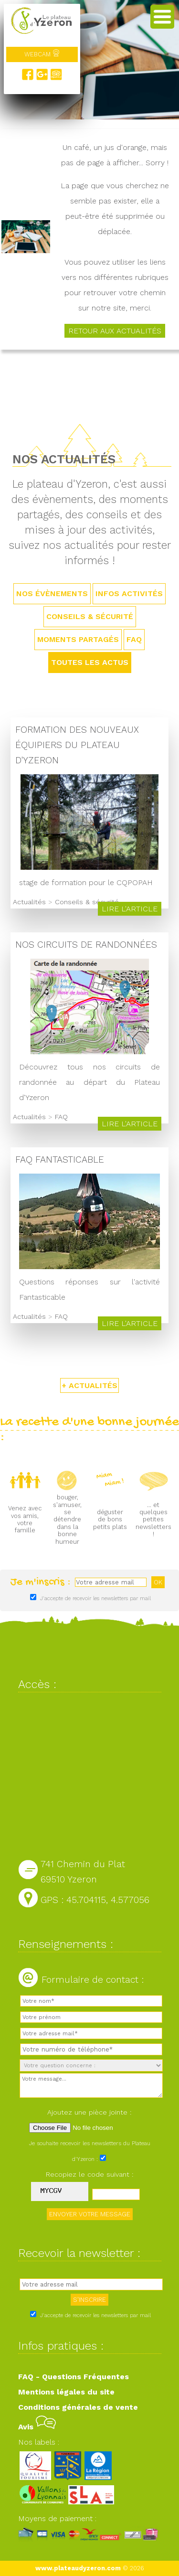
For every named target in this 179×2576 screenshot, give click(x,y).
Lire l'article (130, 908)
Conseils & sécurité (89, 616)
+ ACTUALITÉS (89, 1385)
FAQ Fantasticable (59, 1159)
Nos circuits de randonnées (86, 944)
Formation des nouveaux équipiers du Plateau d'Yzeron (77, 745)
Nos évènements (52, 593)
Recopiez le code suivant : (90, 2174)
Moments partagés (78, 639)
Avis (37, 2426)
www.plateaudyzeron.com (78, 2568)
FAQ (134, 639)
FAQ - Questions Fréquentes (73, 2376)
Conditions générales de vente (78, 2407)
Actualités (29, 902)
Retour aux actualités (114, 330)
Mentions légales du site (66, 2391)
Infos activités (129, 593)
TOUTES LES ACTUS (89, 662)
